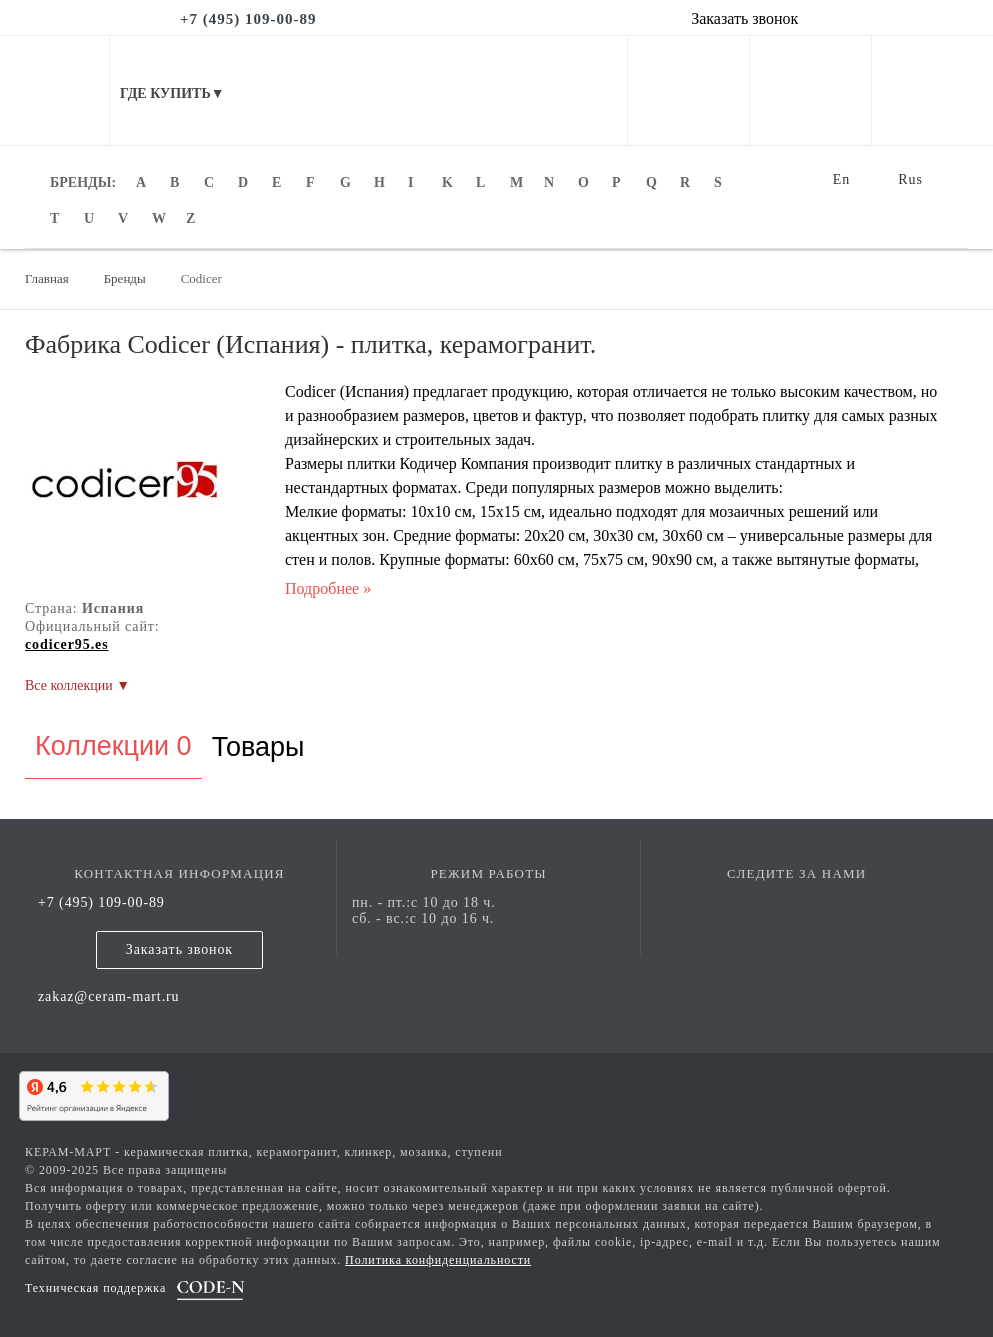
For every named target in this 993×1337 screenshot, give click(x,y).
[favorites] (810, 130)
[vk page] (797, 902)
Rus (910, 179)
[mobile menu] (55, 90)
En (842, 179)
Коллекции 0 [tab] (113, 746)
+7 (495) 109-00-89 (101, 902)
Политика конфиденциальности (438, 1260)
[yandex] (90, 1093)
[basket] (932, 130)
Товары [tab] (258, 747)
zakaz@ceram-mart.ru (109, 996)
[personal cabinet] (688, 130)
